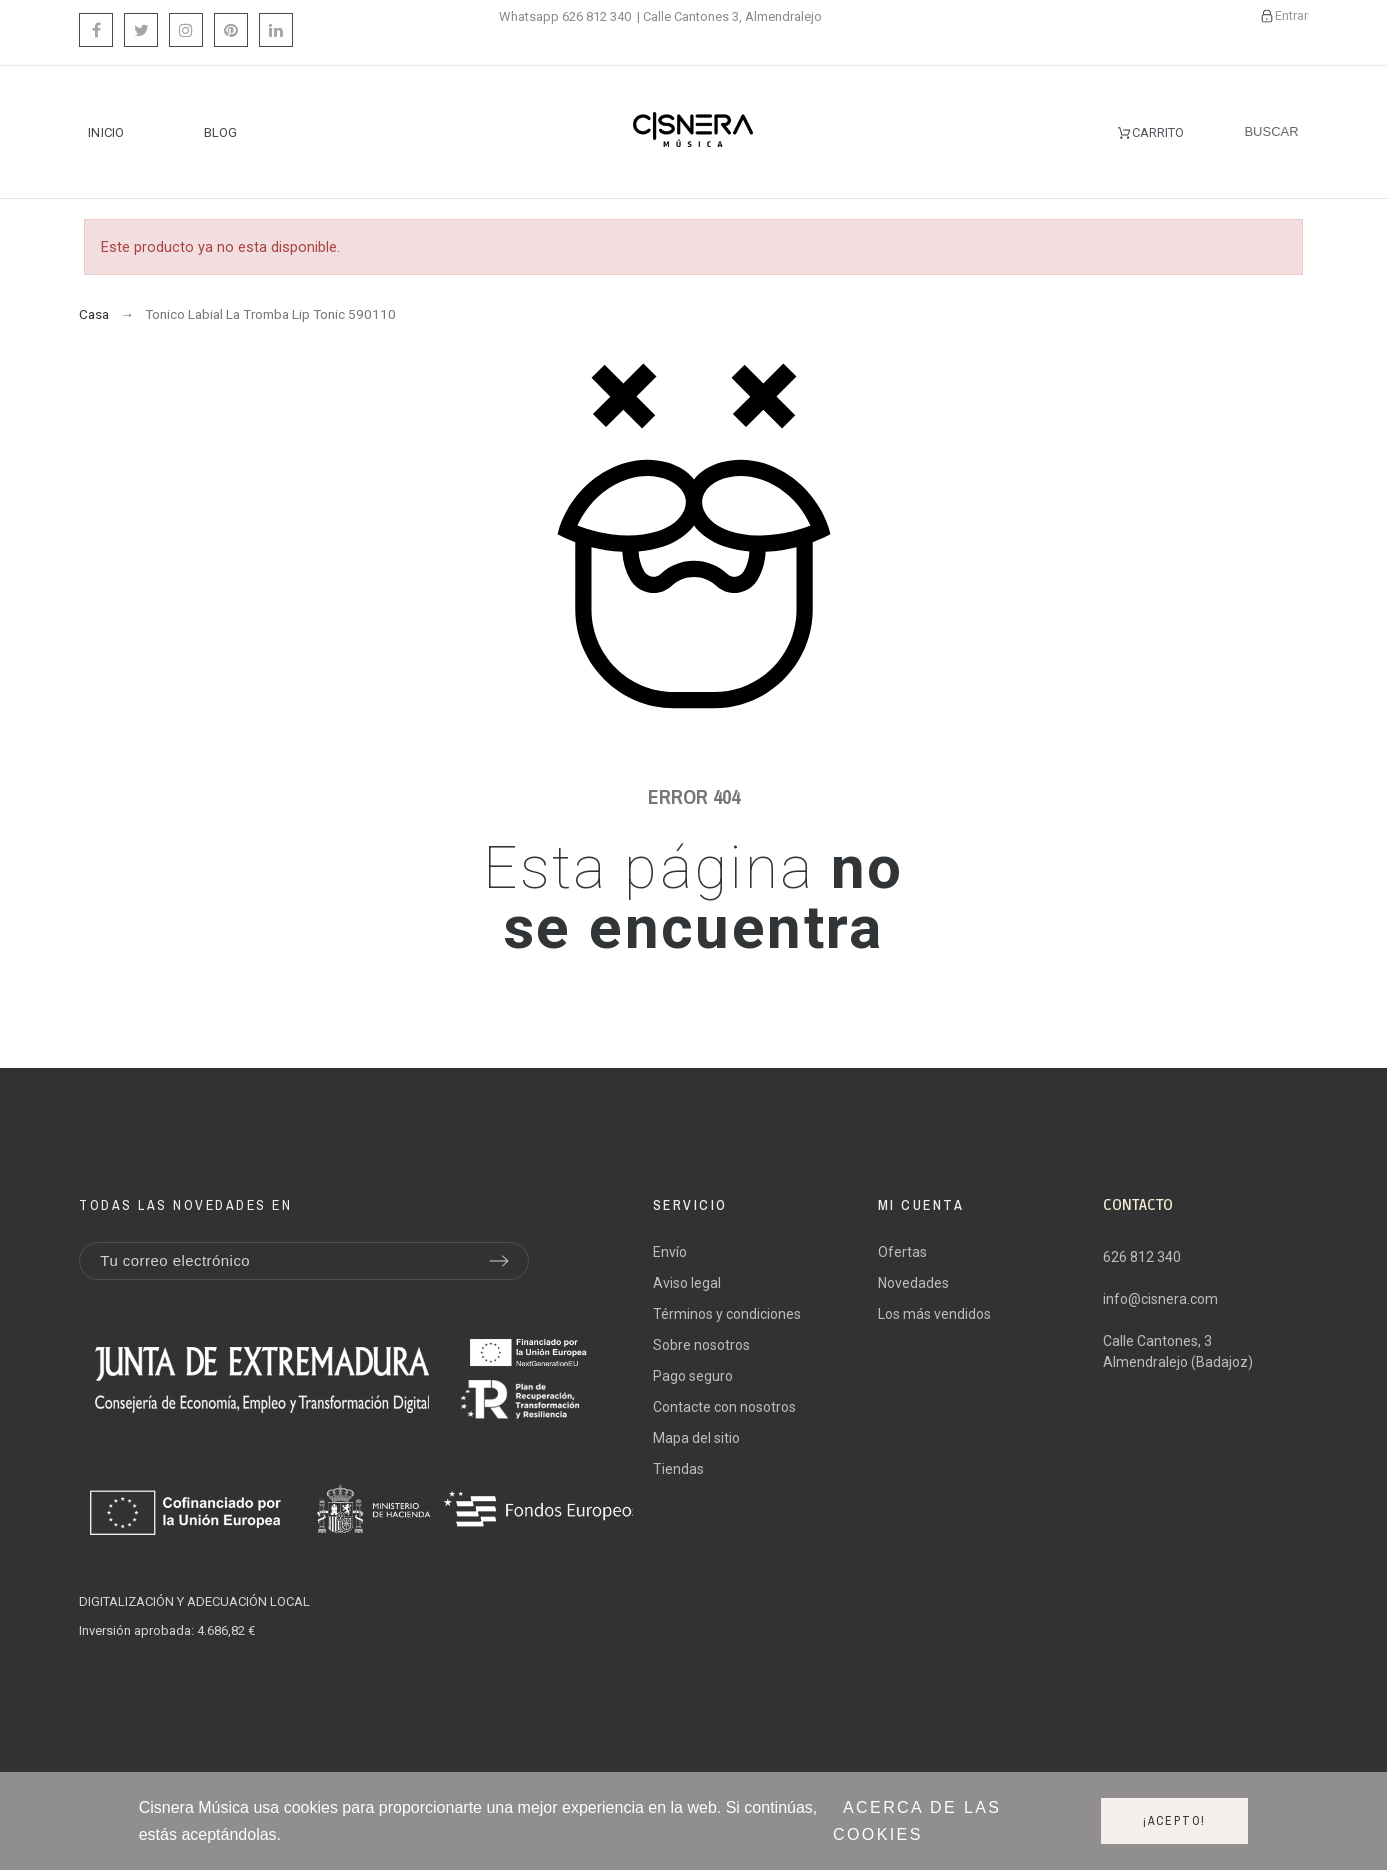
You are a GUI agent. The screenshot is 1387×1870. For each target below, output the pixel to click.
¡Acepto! (1174, 1821)
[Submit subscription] (499, 1261)
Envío (670, 1252)
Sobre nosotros (701, 1345)
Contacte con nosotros (724, 1407)
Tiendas (678, 1469)
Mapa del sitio (696, 1438)
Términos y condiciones (727, 1314)
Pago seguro (693, 1376)
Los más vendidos (934, 1314)
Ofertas (902, 1252)
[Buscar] (1271, 132)
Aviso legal (687, 1283)
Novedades (913, 1283)
